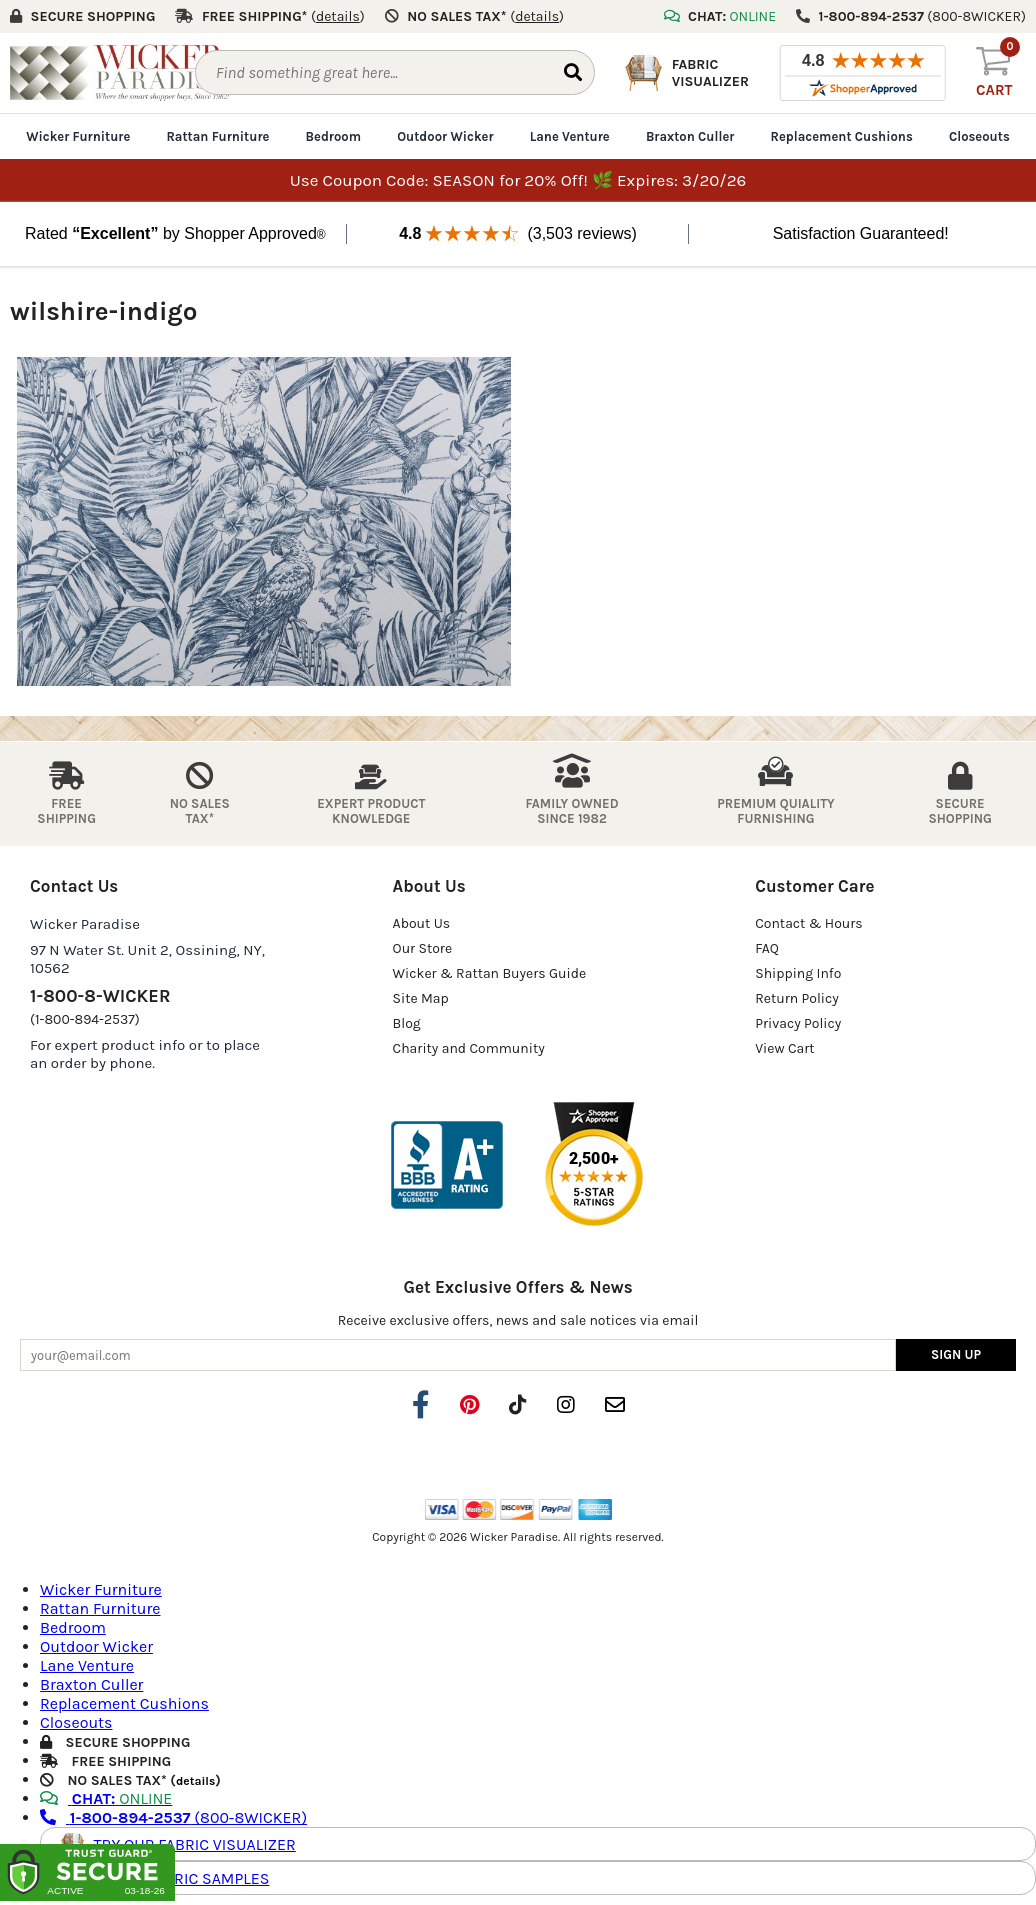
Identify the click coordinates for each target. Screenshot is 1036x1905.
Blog (407, 1023)
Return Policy (797, 998)
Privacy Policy (798, 1023)
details (195, 1781)
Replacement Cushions (842, 136)
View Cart (784, 1048)
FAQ (767, 948)
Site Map (421, 998)
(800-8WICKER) (173, 1817)
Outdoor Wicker (445, 136)
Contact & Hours (809, 923)
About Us (422, 923)
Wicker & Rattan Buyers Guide (490, 973)
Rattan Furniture (217, 136)
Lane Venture (570, 136)
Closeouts (979, 136)
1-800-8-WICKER (100, 996)
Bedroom (333, 136)
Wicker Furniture (78, 136)
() (338, 16)
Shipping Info (798, 973)
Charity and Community (469, 1048)
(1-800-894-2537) (85, 1019)
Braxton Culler (690, 136)
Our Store (423, 948)
